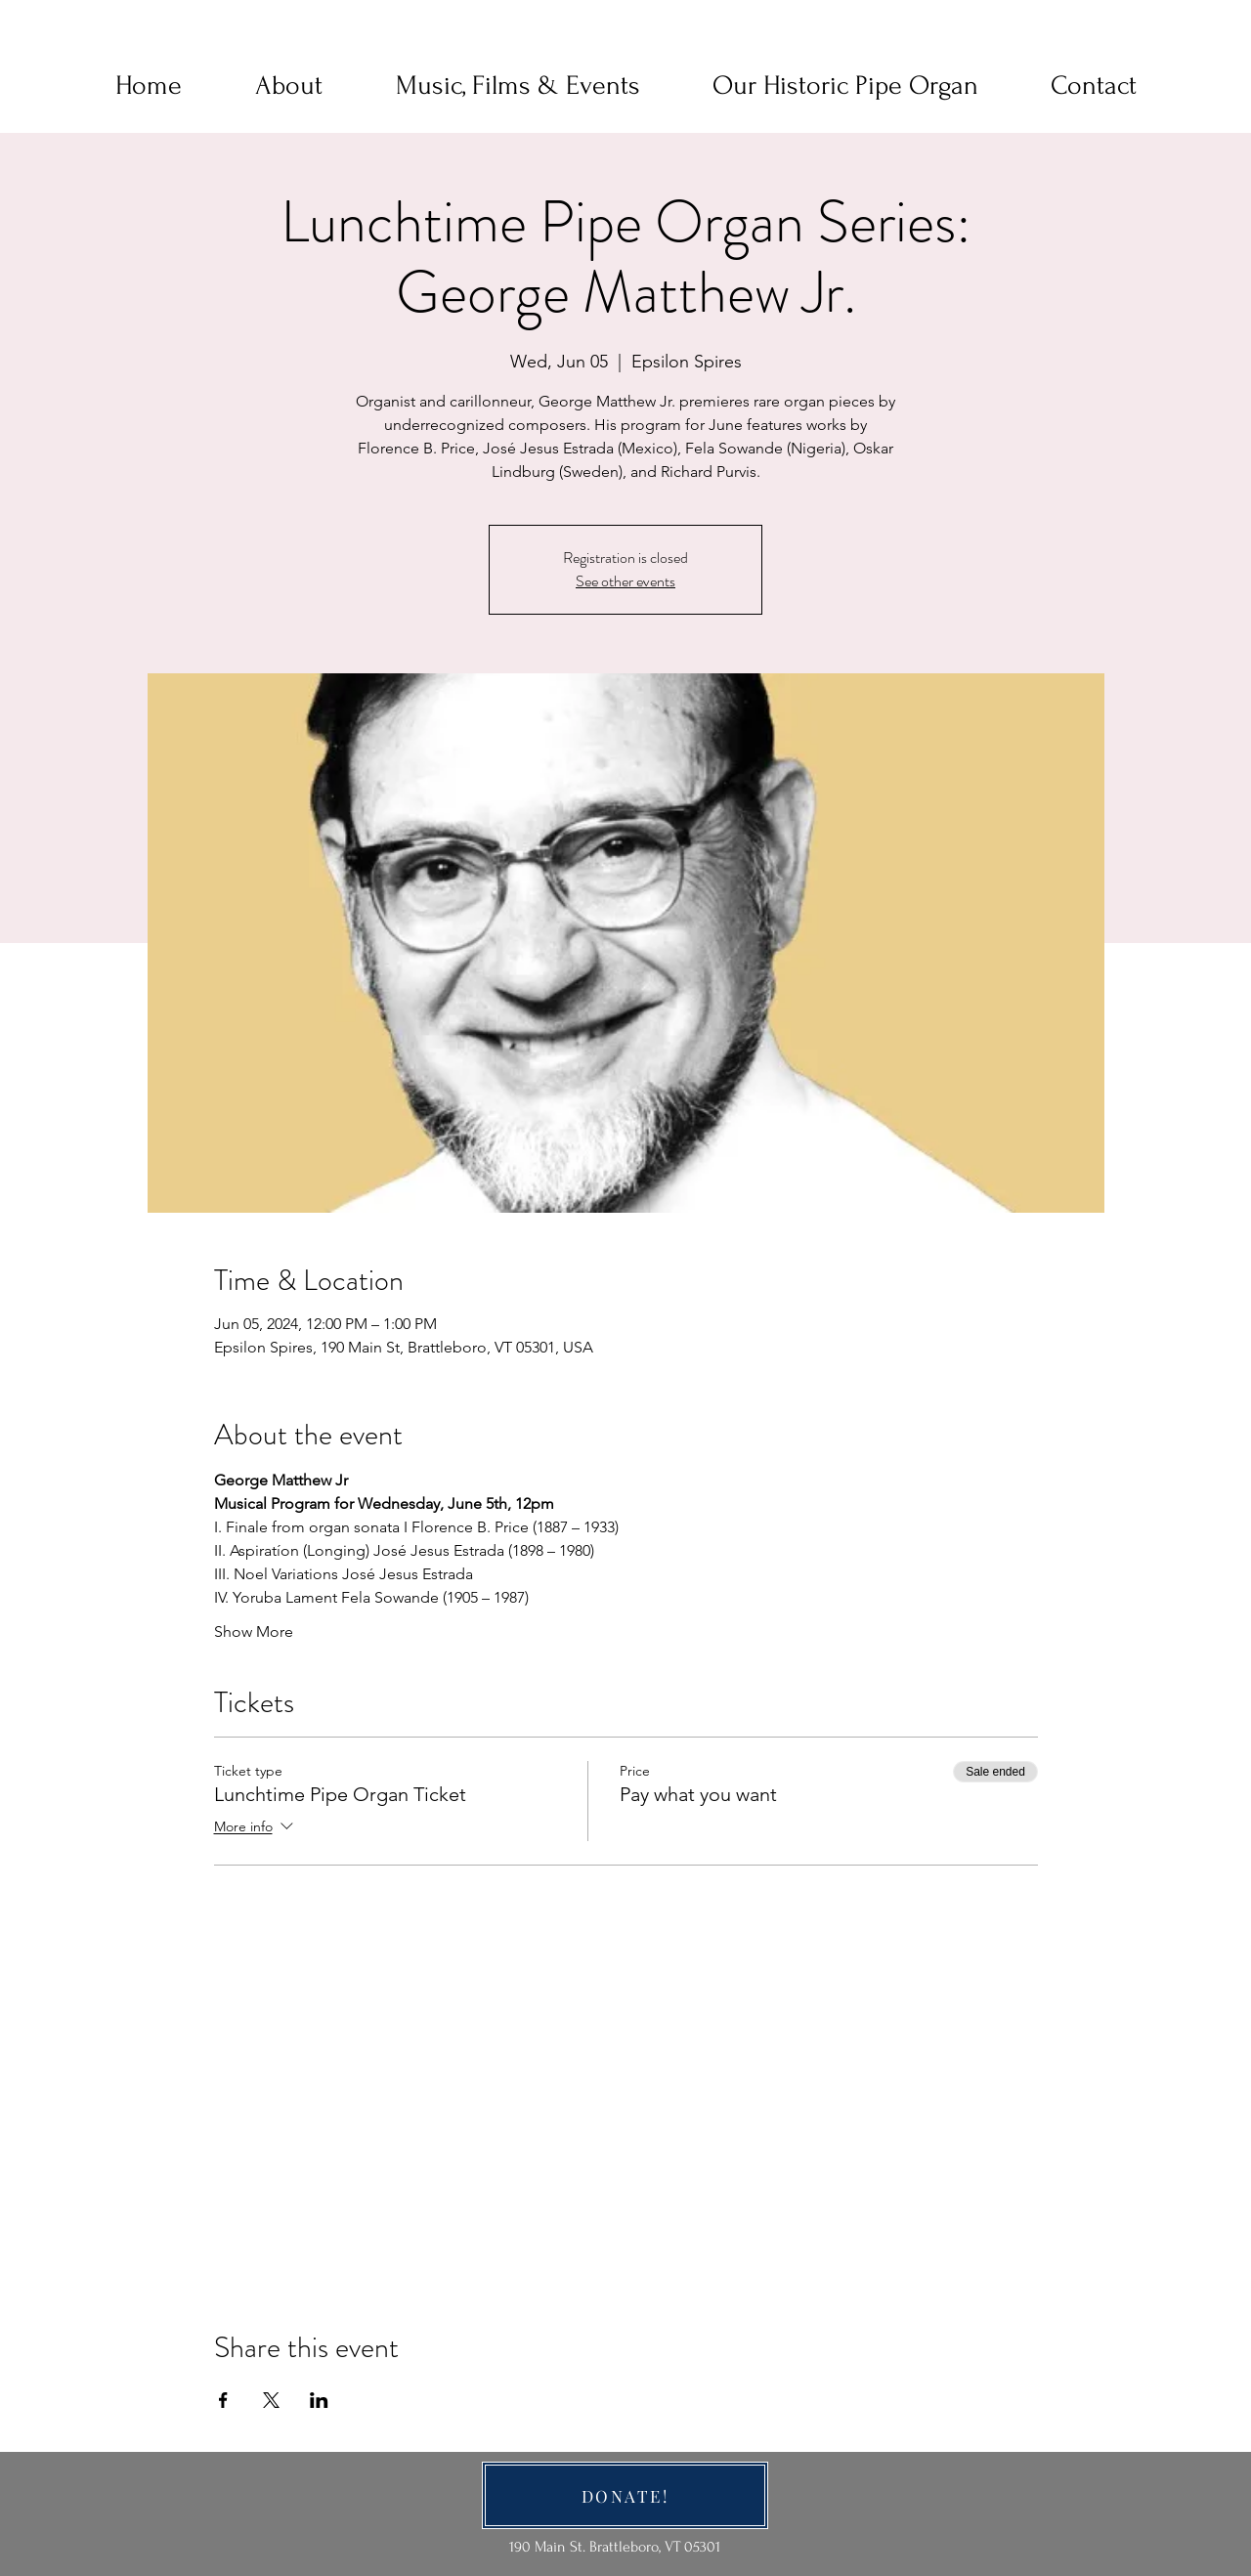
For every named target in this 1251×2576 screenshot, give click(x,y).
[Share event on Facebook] (223, 2400)
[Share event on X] (271, 2400)
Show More (253, 1631)
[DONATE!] (625, 2495)
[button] (288, 86)
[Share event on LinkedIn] (319, 2400)
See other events (625, 581)
